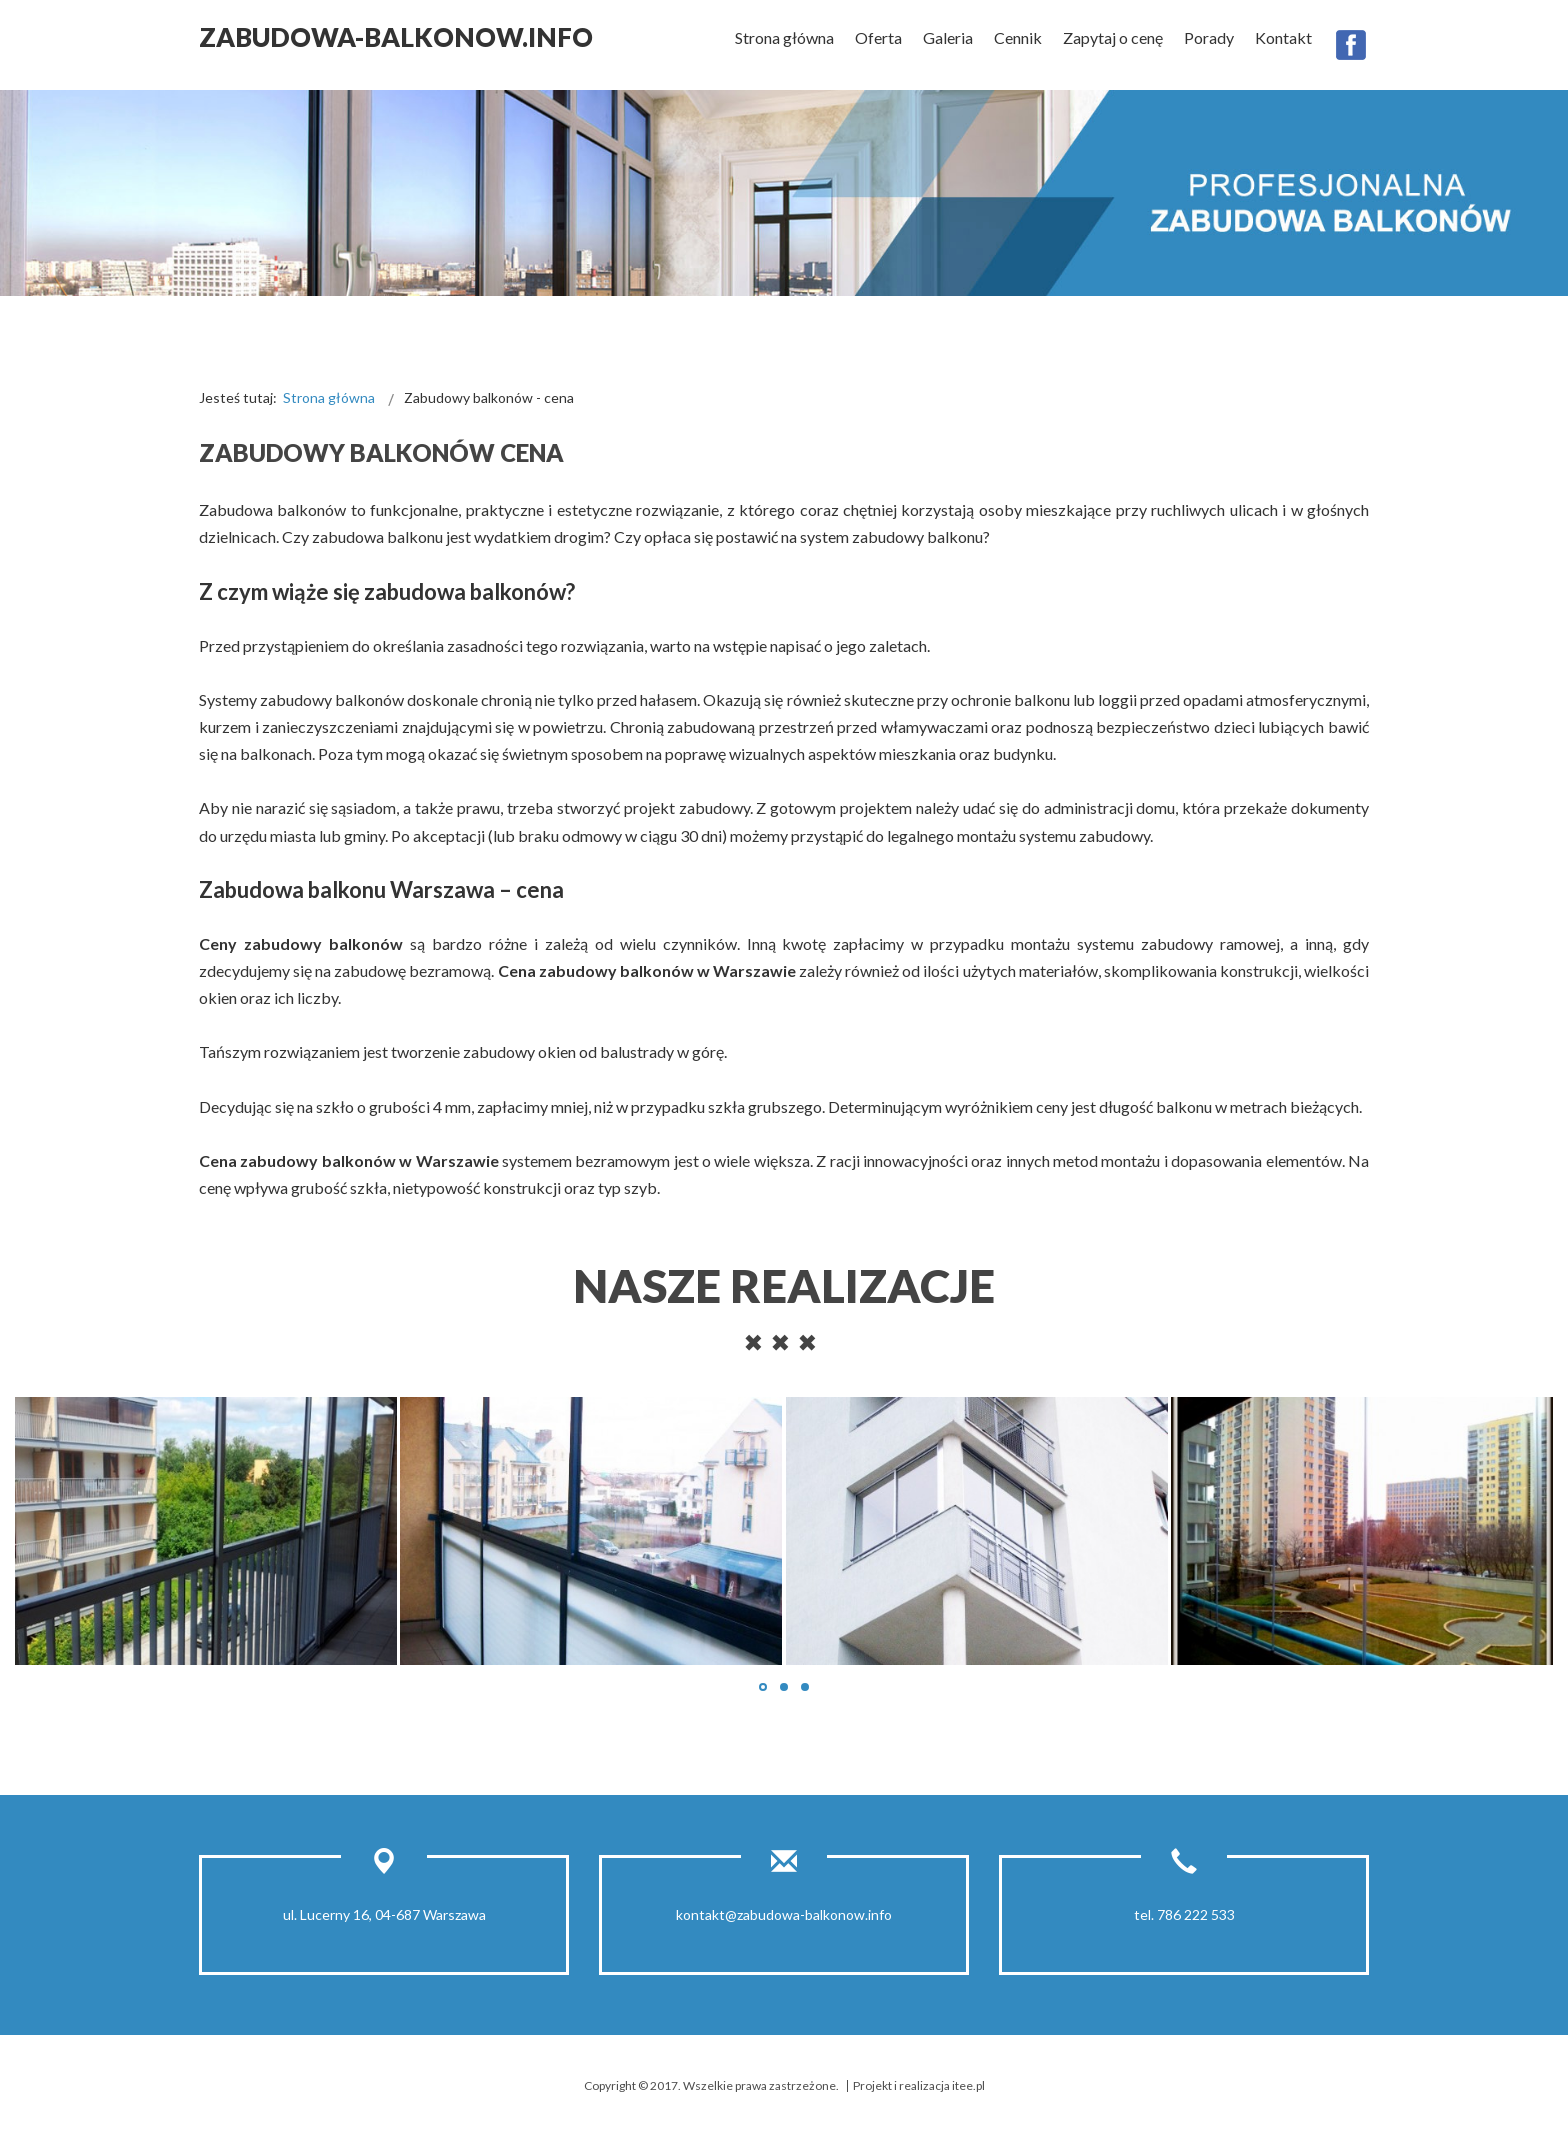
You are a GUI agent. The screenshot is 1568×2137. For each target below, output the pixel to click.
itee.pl (968, 2085)
